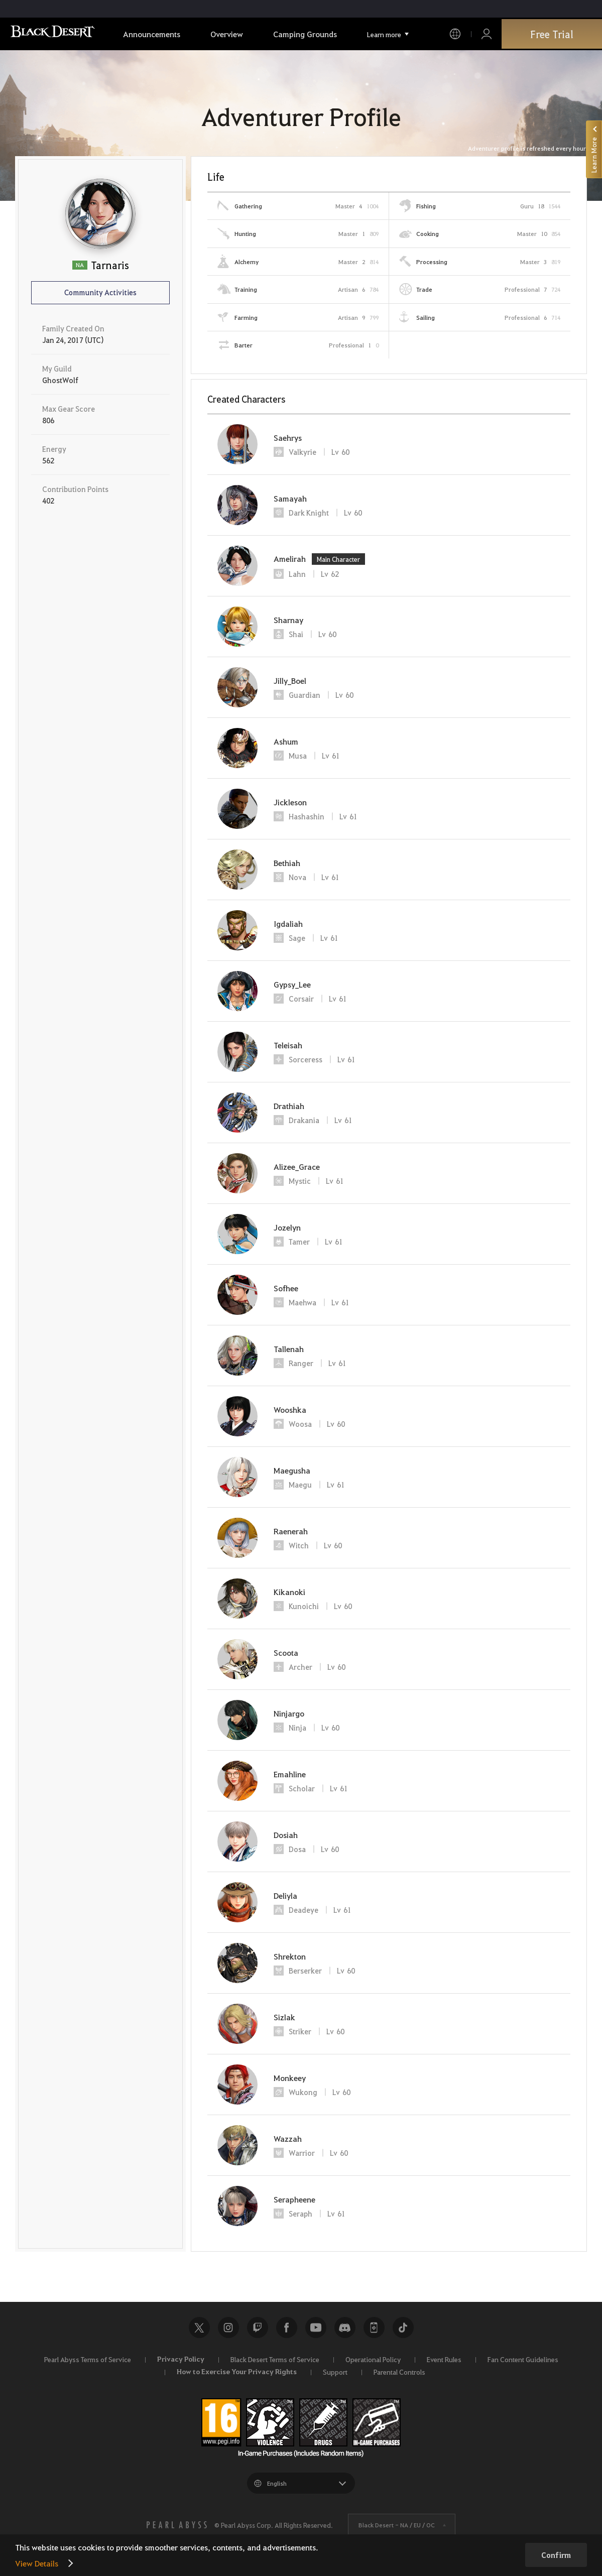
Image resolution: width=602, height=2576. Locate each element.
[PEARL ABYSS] (177, 2524)
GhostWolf (60, 380)
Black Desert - (396, 2525)
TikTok (403, 2327)
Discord (344, 2327)
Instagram (228, 2327)
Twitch (257, 2327)
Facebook (286, 2327)
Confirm (556, 2555)
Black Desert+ (374, 2327)
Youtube (315, 2327)
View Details (36, 2563)
